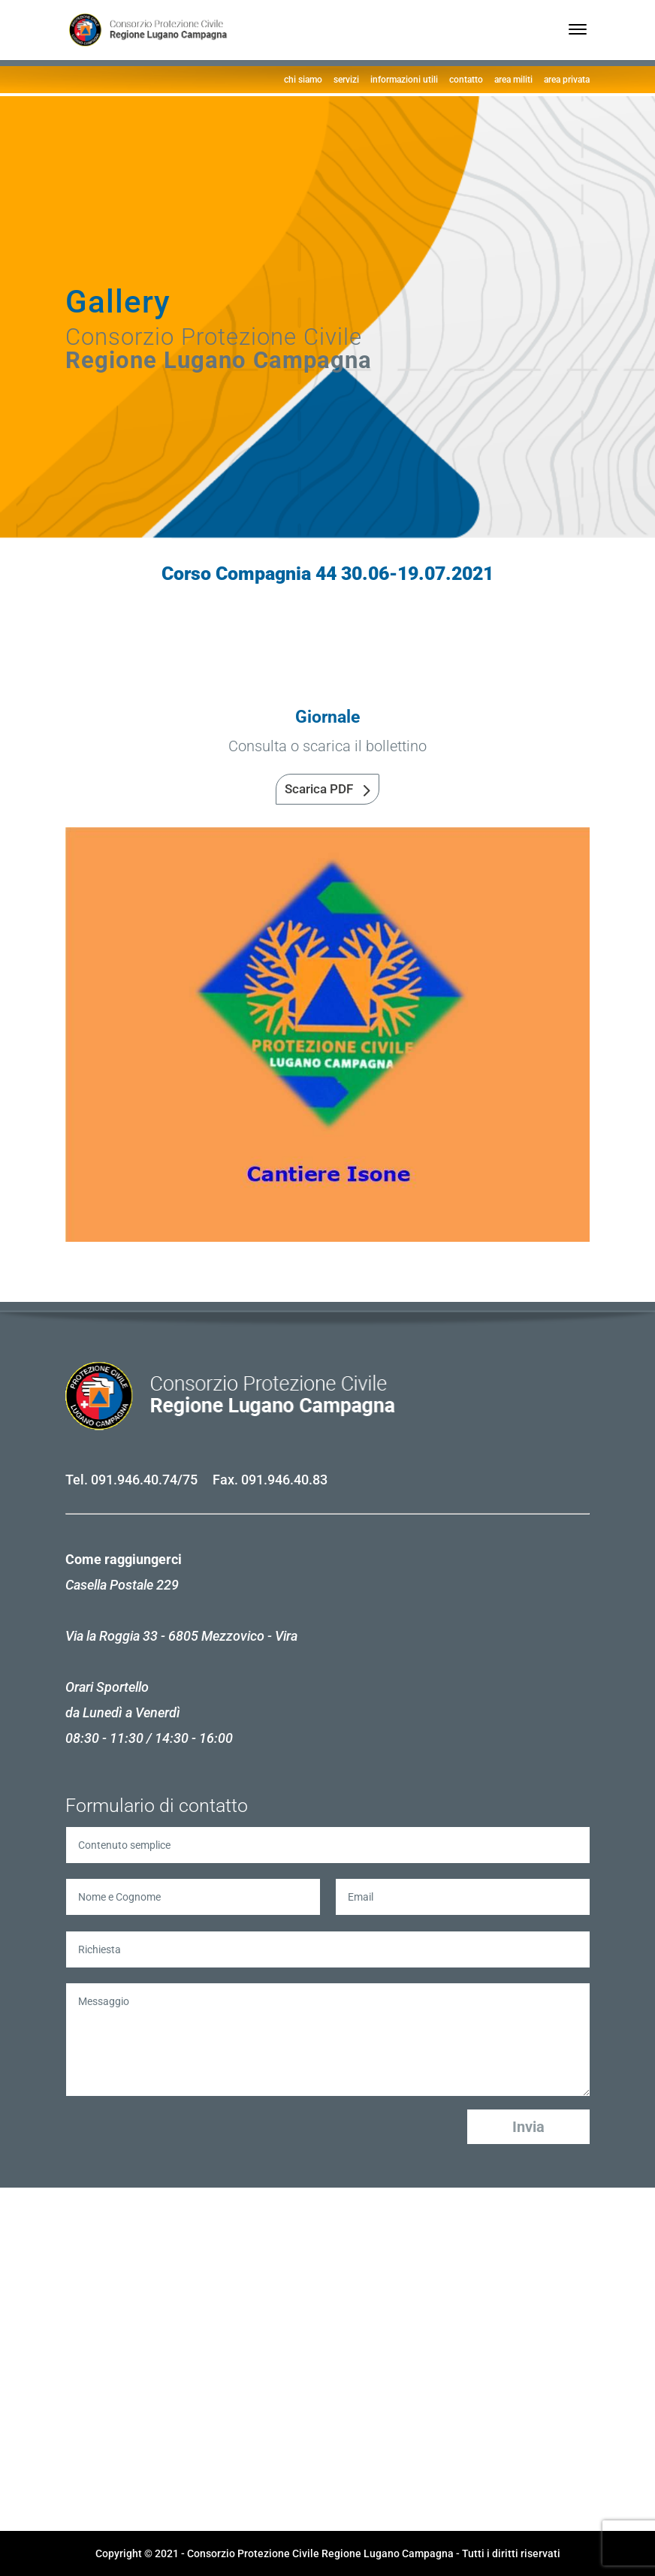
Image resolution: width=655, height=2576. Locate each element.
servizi (346, 79)
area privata (567, 79)
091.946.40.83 (284, 1479)
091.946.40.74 (134, 1479)
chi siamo (303, 79)
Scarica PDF (319, 788)
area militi (513, 79)
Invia (528, 2127)
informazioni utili (404, 79)
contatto (466, 79)
